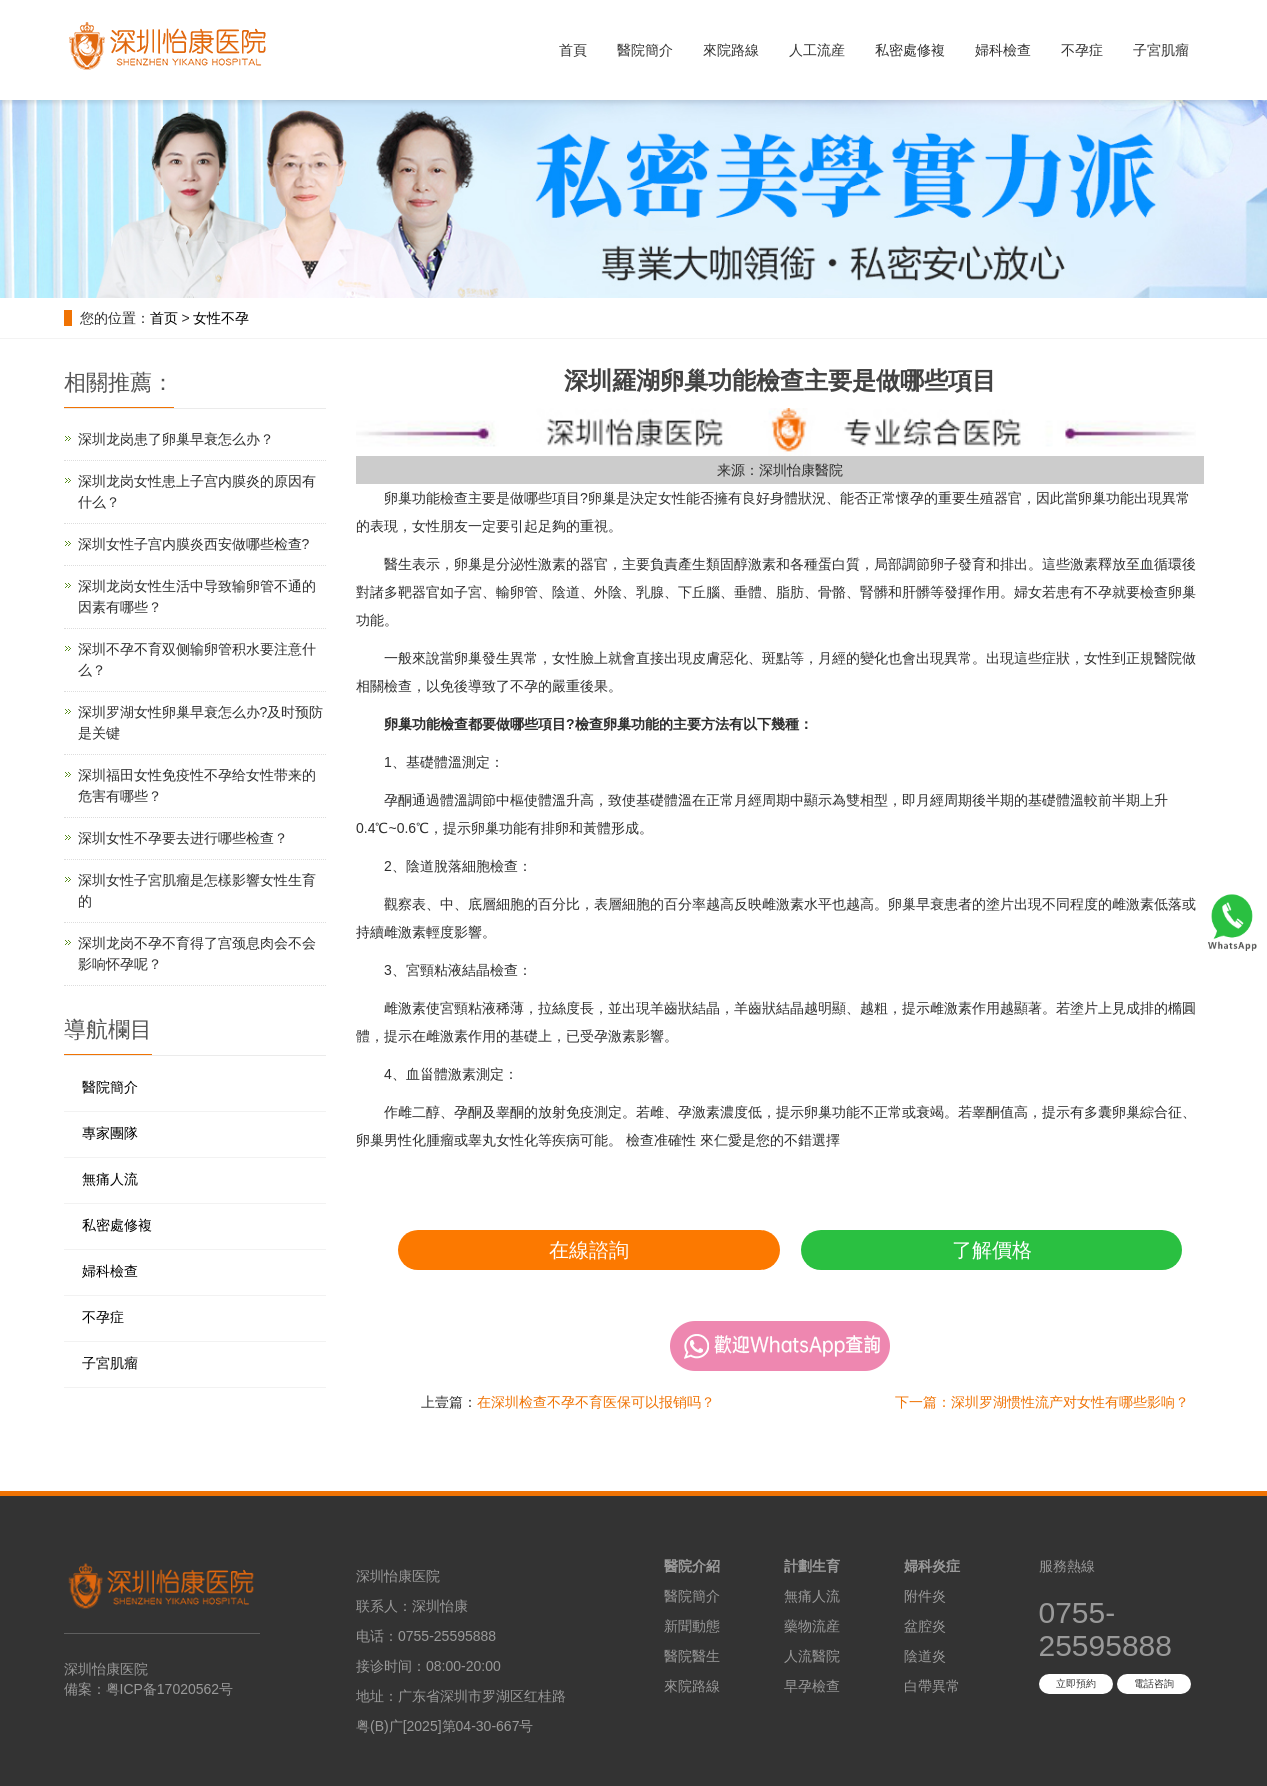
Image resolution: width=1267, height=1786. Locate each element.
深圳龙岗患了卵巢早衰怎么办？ (176, 439)
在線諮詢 (589, 1250)
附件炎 (925, 1596)
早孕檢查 (812, 1686)
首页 (164, 318)
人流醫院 (812, 1656)
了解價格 (992, 1250)
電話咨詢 (1154, 1683)
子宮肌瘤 (1161, 50)
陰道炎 (925, 1656)
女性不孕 (221, 318)
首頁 (573, 50)
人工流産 (817, 50)
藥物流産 (812, 1626)
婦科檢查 (1003, 50)
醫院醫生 (692, 1656)
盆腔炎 (925, 1626)
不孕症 (1082, 50)
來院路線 (731, 50)
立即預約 (1076, 1683)
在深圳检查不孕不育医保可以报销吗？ (596, 1402)
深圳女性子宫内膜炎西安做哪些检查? (194, 544)
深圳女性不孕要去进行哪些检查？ (183, 838)
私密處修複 (910, 50)
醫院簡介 (645, 50)
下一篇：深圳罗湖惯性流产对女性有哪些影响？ (1042, 1402)
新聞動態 (692, 1626)
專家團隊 (110, 1133)
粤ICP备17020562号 (170, 1689)
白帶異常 (932, 1686)
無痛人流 (110, 1179)
